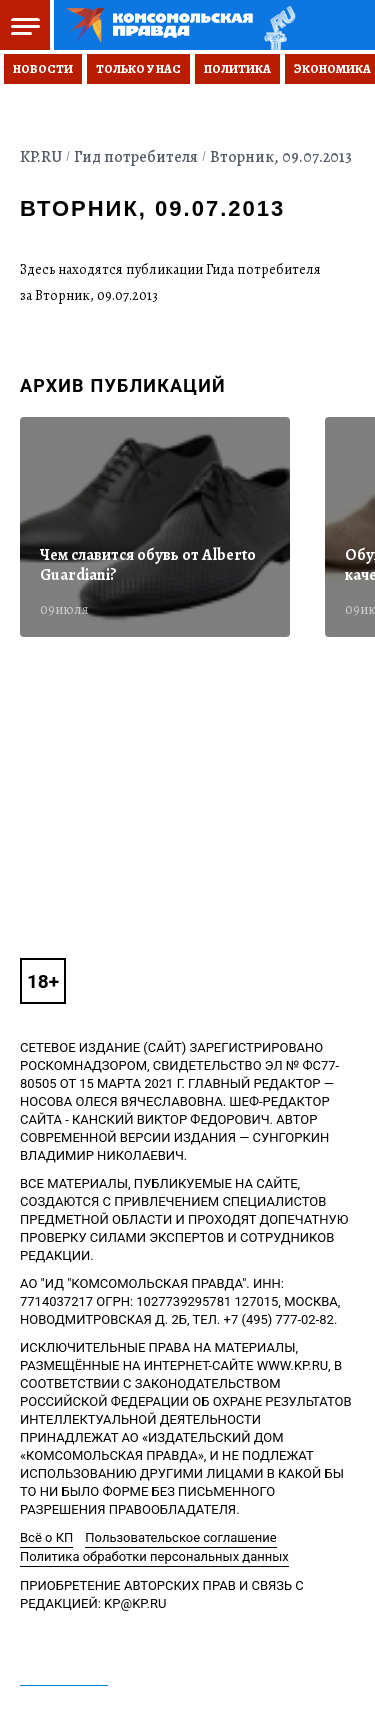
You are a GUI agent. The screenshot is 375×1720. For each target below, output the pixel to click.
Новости (43, 69)
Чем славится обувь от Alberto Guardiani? (148, 565)
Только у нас (138, 69)
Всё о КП (46, 1537)
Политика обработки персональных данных (154, 1556)
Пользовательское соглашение (180, 1537)
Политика (237, 69)
